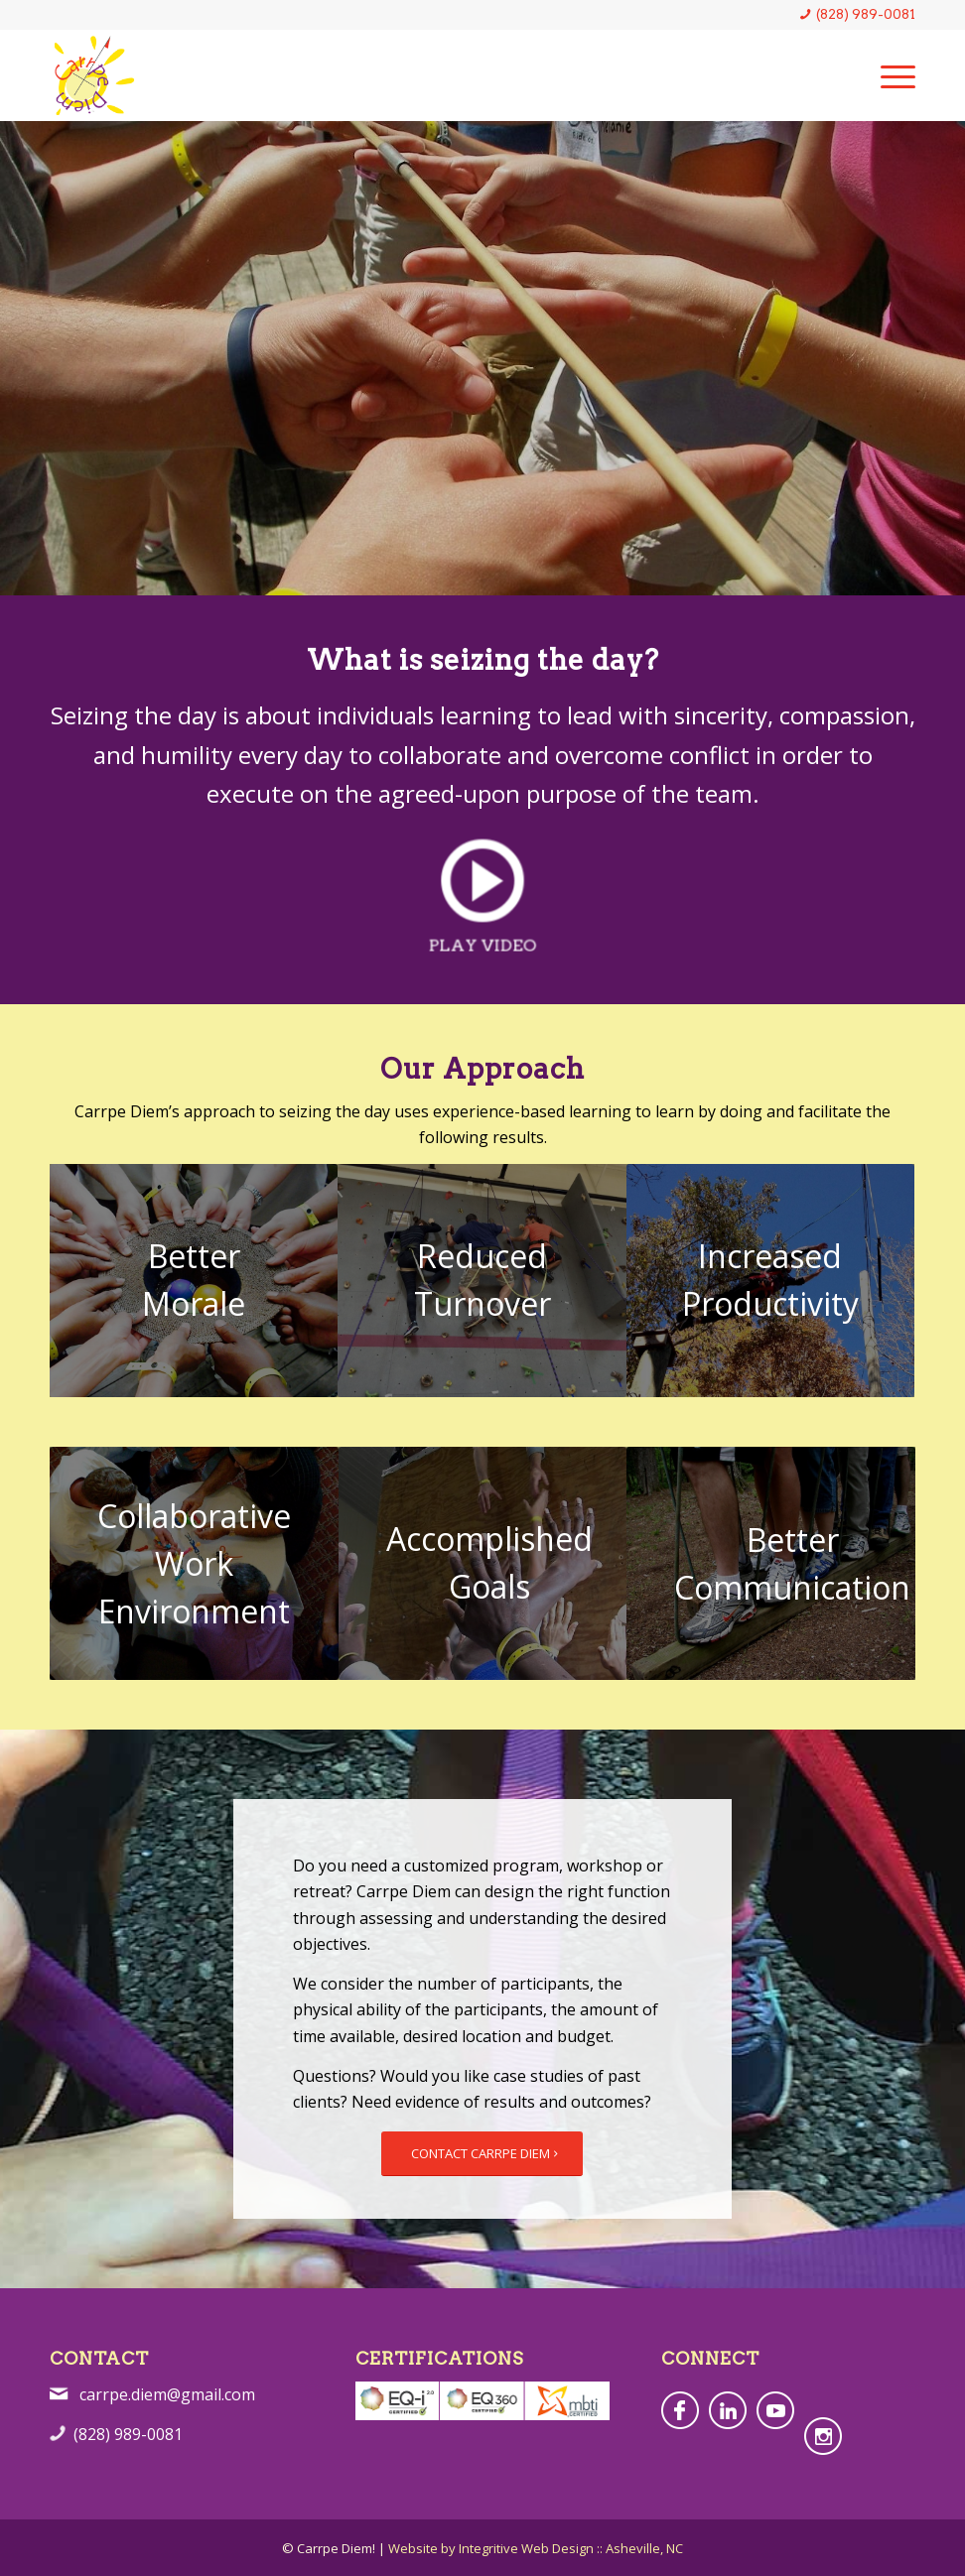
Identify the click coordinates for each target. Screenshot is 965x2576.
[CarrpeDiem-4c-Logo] (94, 75)
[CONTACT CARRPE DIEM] (482, 2153)
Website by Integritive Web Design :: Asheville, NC (535, 2548)
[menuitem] (888, 75)
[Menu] (888, 75)
